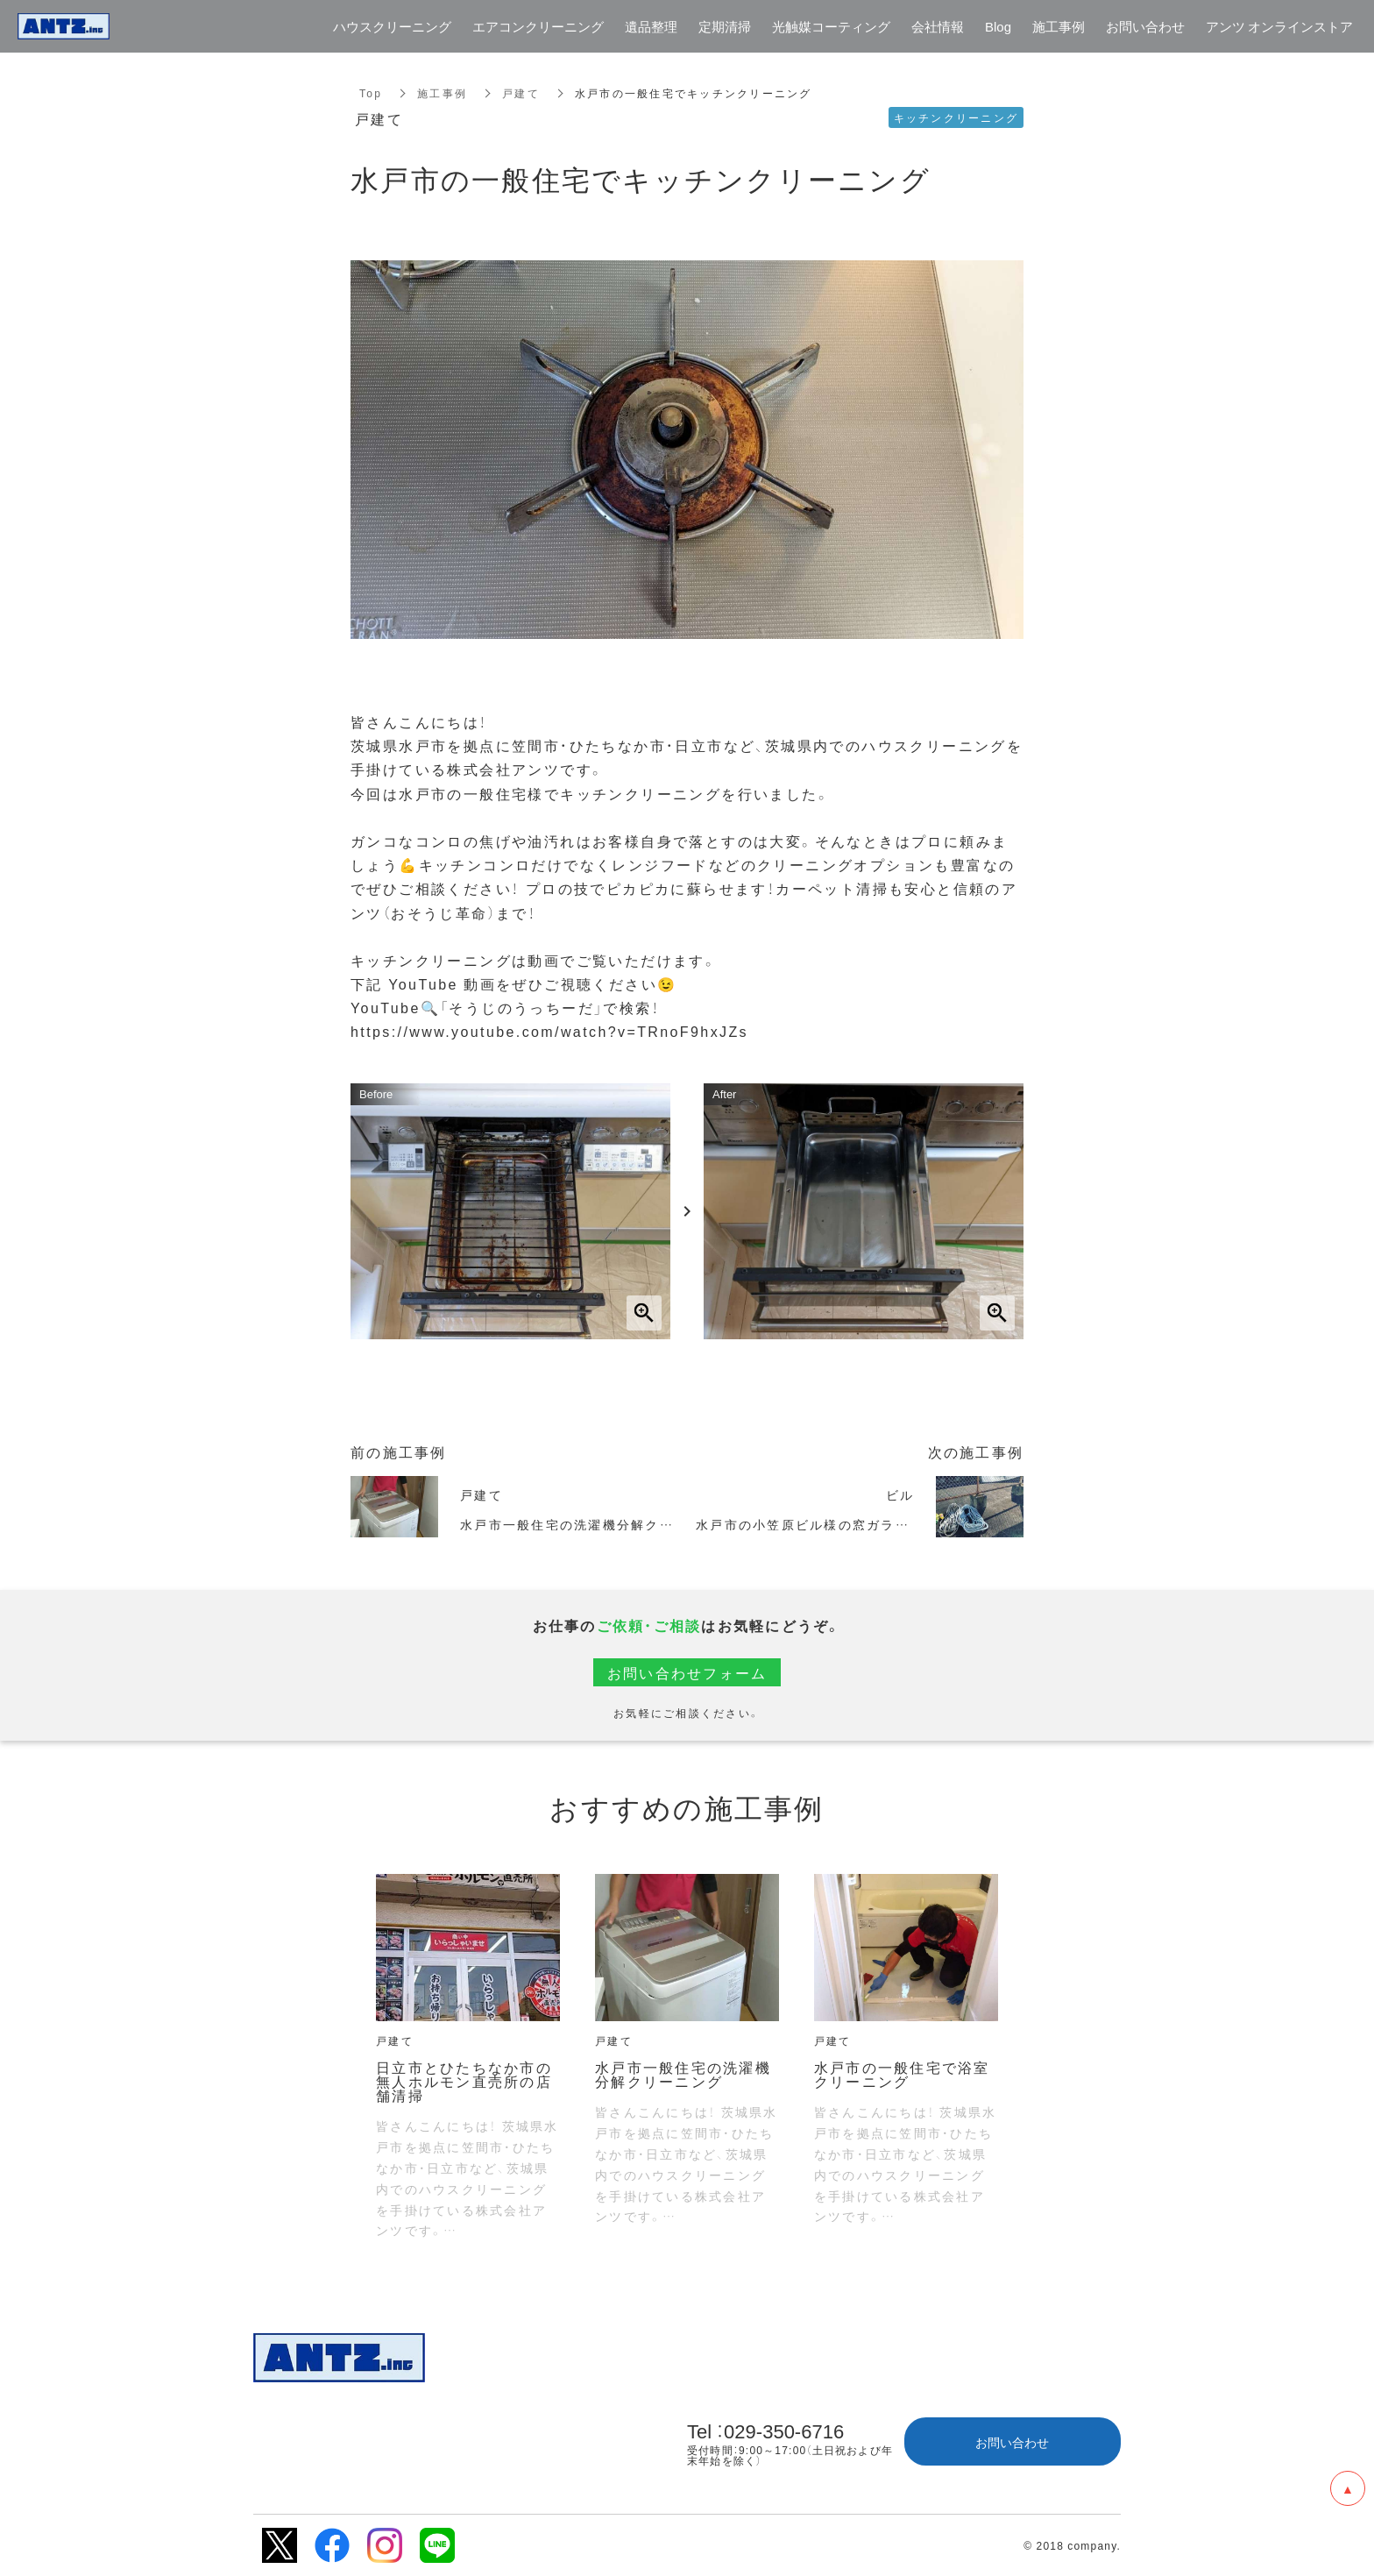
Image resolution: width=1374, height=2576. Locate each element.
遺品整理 (651, 26)
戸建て (521, 93)
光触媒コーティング (831, 26)
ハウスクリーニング (392, 26)
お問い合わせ (1012, 2442)
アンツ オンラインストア (1279, 26)
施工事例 (442, 93)
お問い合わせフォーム (687, 1672)
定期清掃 (724, 26)
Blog (998, 26)
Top (370, 93)
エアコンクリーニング (538, 26)
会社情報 (937, 26)
